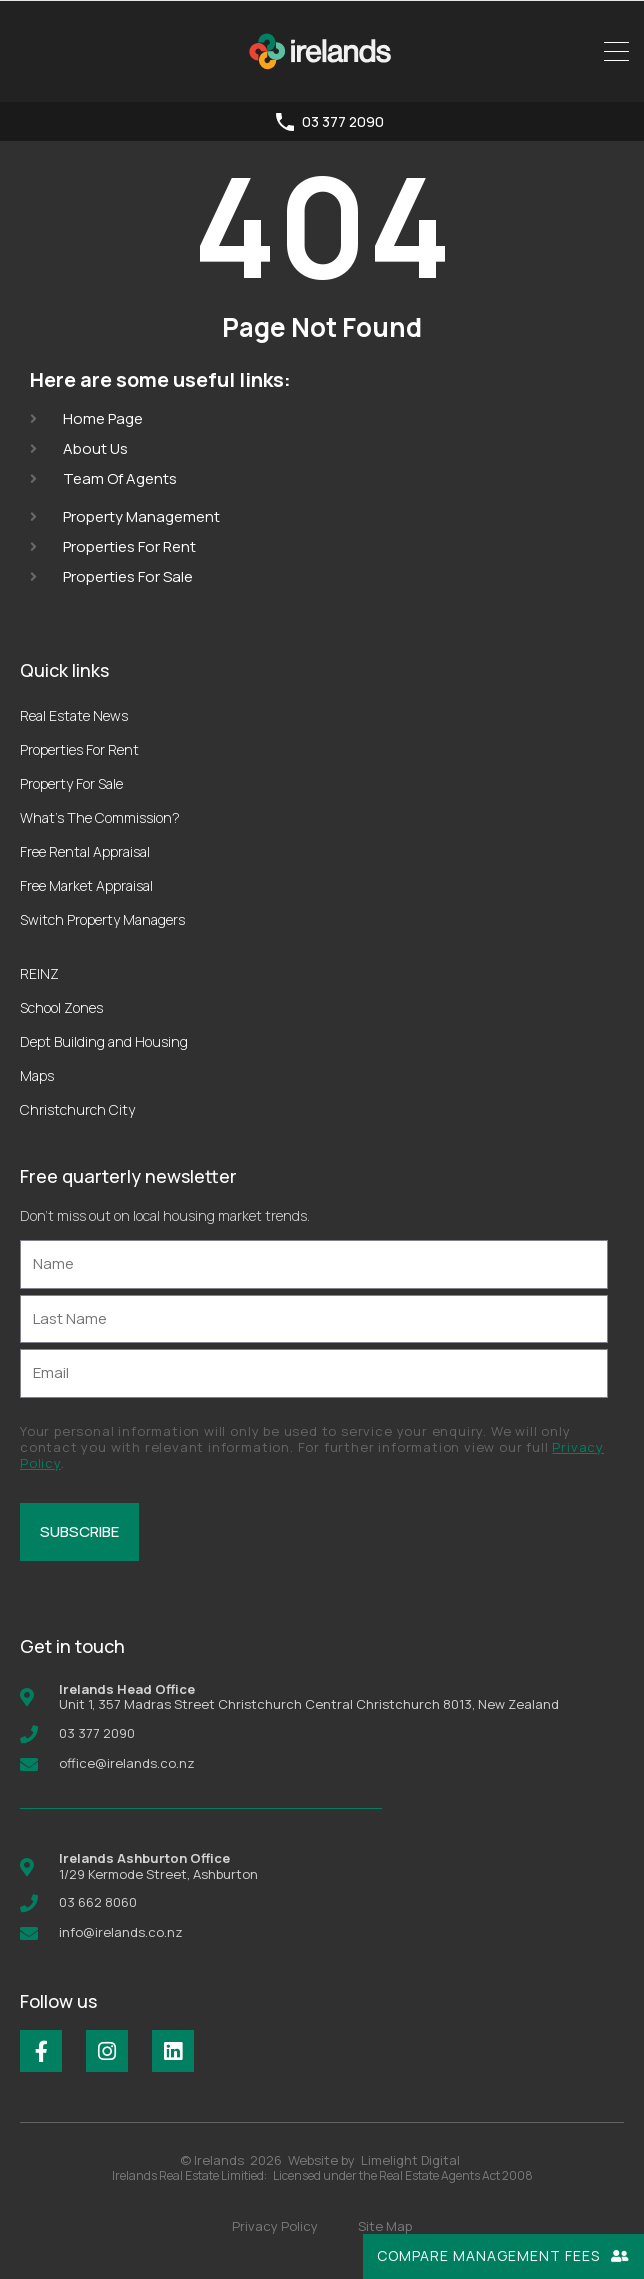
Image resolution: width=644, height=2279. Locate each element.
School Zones (61, 1007)
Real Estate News (74, 715)
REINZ (39, 973)
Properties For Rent (79, 749)
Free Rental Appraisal (85, 851)
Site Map (385, 2226)
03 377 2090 (343, 122)
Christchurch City (77, 1109)
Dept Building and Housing (104, 1041)
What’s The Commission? (100, 817)
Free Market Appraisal (86, 885)
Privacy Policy (275, 2226)
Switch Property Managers (102, 919)
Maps (37, 1075)
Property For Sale (71, 783)
